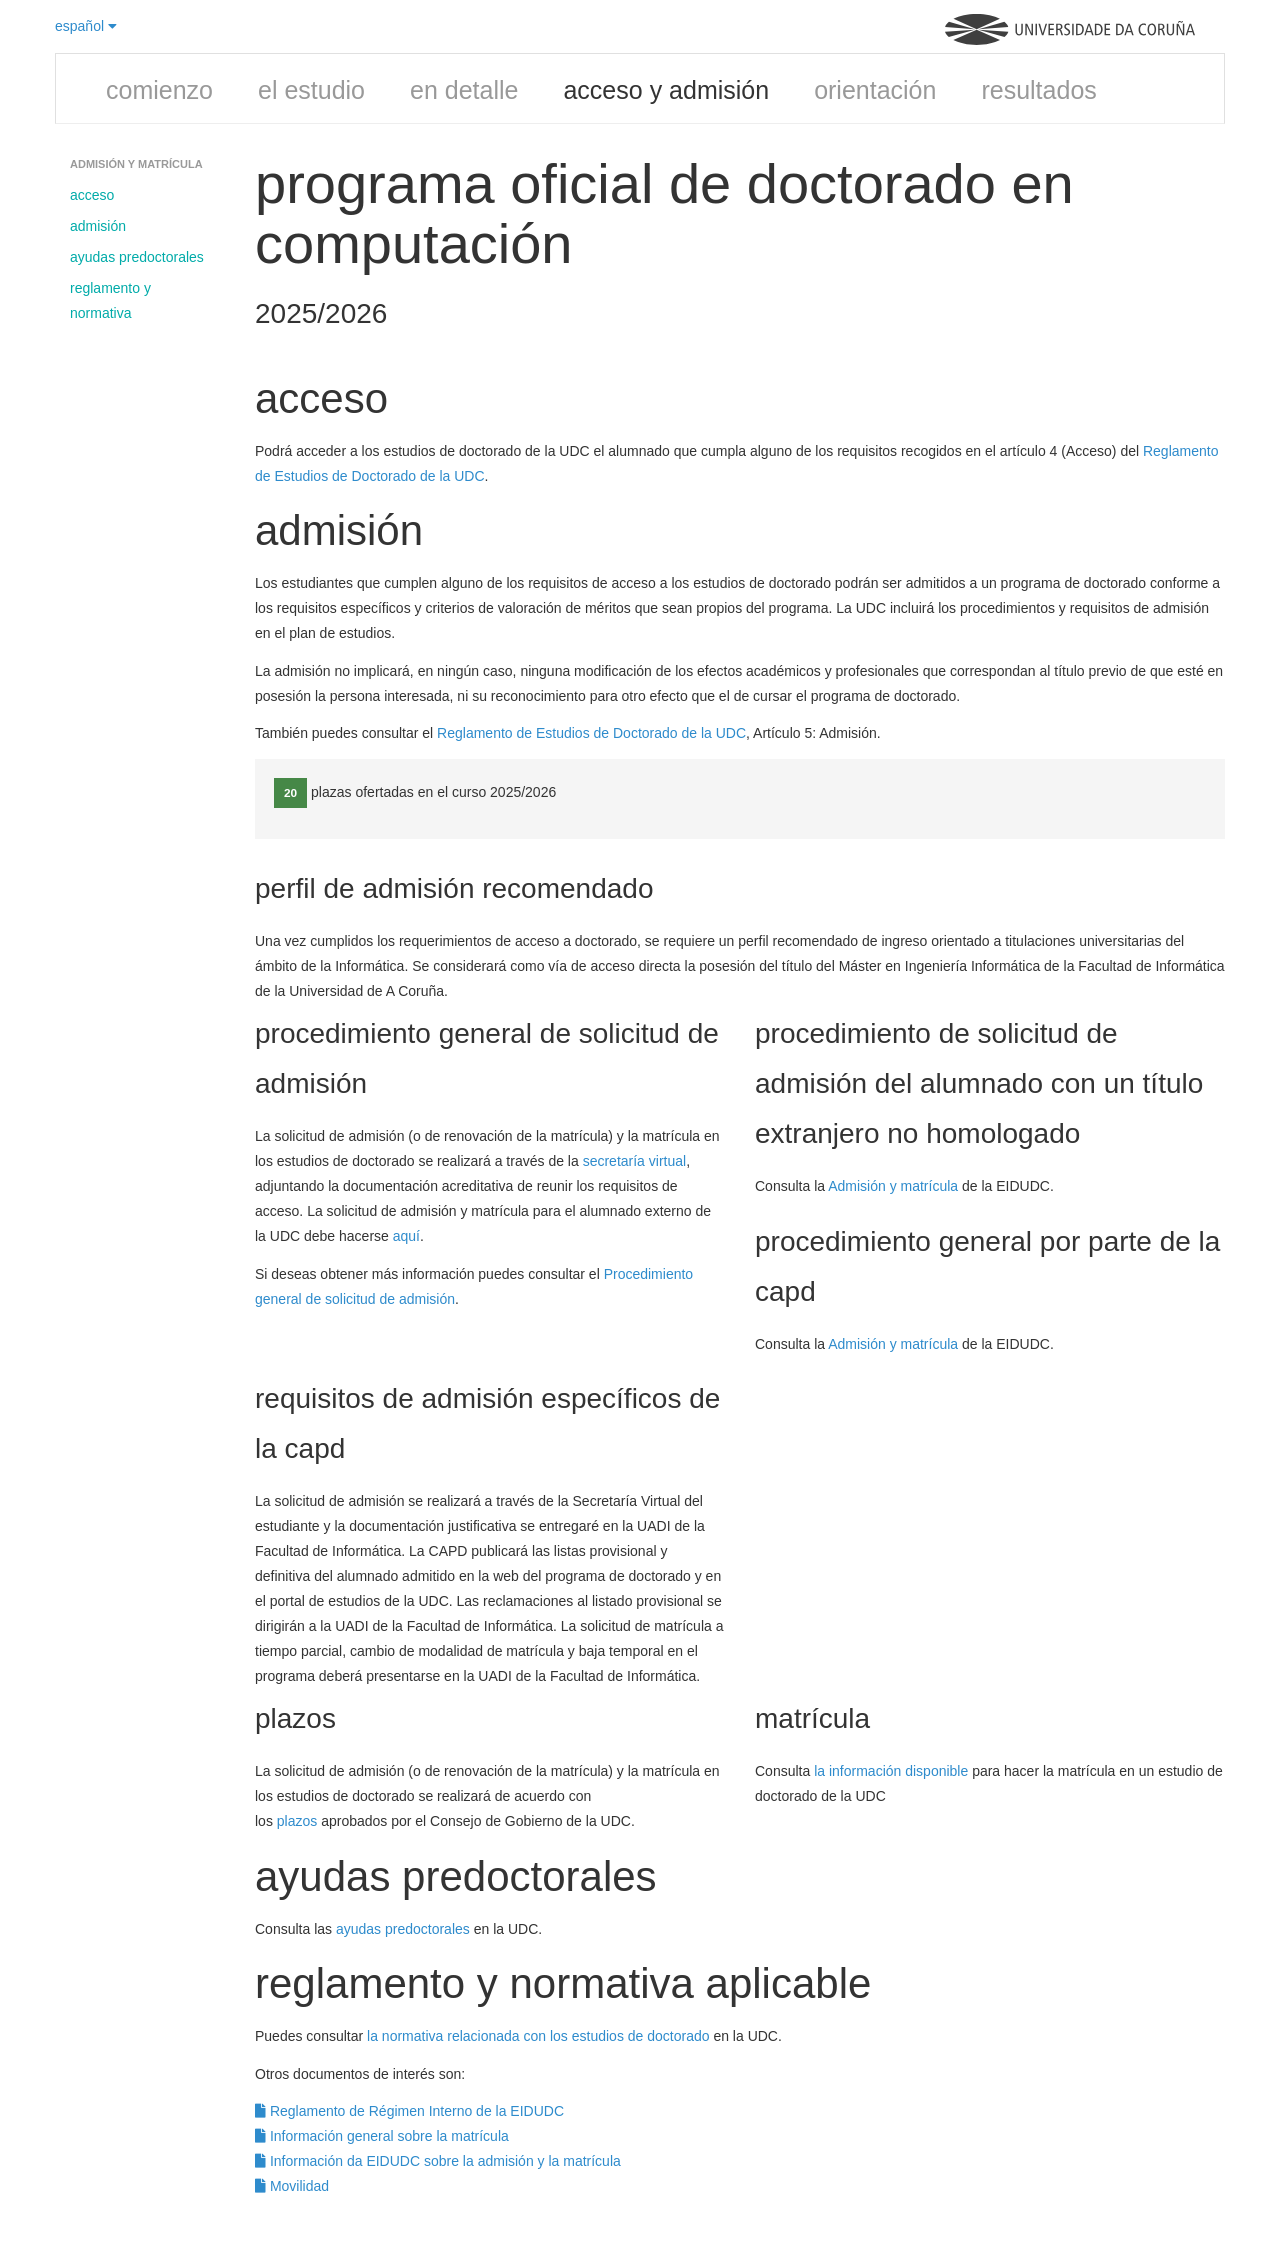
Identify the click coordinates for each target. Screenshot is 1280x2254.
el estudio (311, 90)
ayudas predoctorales (137, 257)
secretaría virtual (634, 1161)
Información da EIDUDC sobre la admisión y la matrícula (438, 2161)
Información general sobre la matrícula (382, 2136)
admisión (98, 226)
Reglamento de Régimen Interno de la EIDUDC (409, 2111)
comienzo (159, 90)
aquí (406, 1236)
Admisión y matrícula (893, 1186)
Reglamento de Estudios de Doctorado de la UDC (591, 733)
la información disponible (891, 1771)
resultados (1038, 90)
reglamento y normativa (110, 300)
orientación (875, 90)
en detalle (464, 90)
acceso (92, 195)
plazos (297, 1821)
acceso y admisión (666, 90)
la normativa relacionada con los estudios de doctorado (538, 2036)
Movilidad (292, 2186)
